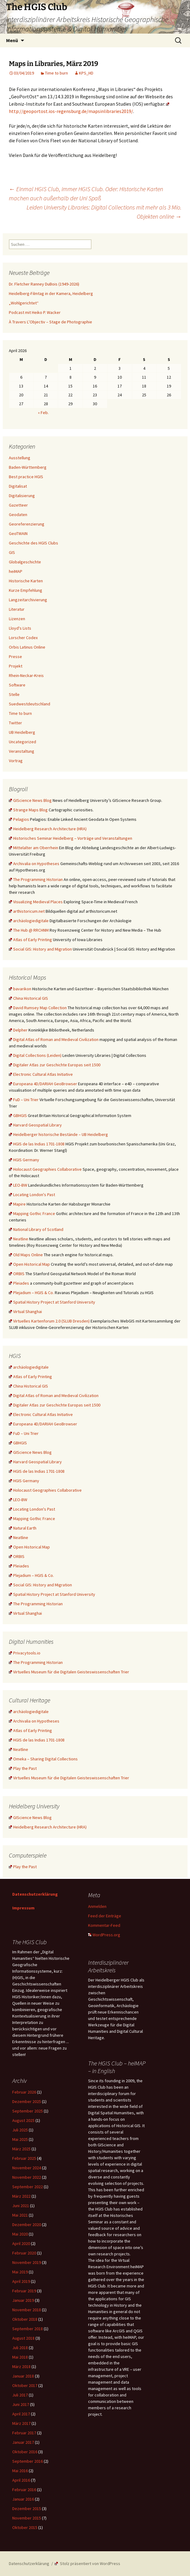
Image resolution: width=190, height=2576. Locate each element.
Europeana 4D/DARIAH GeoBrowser (43, 1083)
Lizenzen (17, 618)
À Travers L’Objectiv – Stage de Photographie (50, 322)
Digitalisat (18, 486)
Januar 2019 (23, 2300)
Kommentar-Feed (104, 1925)
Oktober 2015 (24, 2527)
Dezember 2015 (26, 2508)
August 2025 (23, 2120)
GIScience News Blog (30, 800)
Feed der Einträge (104, 1916)
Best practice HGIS (26, 476)
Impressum (23, 1908)
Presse (15, 656)
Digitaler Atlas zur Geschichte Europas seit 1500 (54, 1065)
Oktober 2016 (24, 2451)
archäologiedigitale (29, 920)
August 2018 (23, 2338)
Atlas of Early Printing (30, 939)
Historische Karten (26, 581)
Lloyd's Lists (20, 628)
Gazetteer (18, 505)
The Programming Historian (36, 879)
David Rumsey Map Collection (38, 1007)
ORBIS (16, 1273)
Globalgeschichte (25, 562)
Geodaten (18, 514)
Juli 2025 (20, 2130)
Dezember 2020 (26, 2224)
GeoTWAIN (18, 533)
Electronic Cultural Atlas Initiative (41, 1074)
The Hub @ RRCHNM (29, 930)
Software (17, 685)
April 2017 (21, 2414)
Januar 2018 (23, 2376)
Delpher (18, 1030)
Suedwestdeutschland (29, 704)
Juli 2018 (20, 2347)
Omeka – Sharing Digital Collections (43, 1759)
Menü (12, 40)
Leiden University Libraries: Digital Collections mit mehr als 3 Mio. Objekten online (104, 211)
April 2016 (21, 2480)
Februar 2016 (24, 2489)
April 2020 (21, 2243)
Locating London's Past (32, 1194)
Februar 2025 (24, 2158)
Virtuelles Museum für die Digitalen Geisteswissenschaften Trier (69, 1672)
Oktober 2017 (24, 2385)
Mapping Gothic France (32, 1213)
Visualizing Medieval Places (36, 901)
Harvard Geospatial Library (35, 1125)
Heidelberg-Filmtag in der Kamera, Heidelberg (51, 293)
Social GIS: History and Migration (40, 949)
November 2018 (26, 2309)
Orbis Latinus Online (27, 647)
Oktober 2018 (24, 2319)
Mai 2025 (20, 2139)
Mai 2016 (20, 2470)
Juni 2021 (20, 2205)
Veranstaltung (21, 751)
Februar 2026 (24, 2092)
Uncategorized (22, 741)
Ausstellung (19, 457)
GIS (12, 552)
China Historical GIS (28, 998)
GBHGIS (18, 1115)
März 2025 (21, 2149)
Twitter (15, 723)
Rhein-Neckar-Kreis (26, 675)
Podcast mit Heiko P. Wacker (35, 312)
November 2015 (26, 2518)
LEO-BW (18, 1185)
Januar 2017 (23, 2442)
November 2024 (26, 2167)
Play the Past (23, 1768)
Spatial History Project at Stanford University (52, 1302)
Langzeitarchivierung (28, 599)
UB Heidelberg (22, 732)
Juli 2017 (20, 2395)
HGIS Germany (24, 1159)
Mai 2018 (20, 2357)
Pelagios (19, 819)
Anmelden (97, 1906)
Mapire (17, 1204)
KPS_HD (86, 73)
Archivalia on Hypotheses (34, 863)
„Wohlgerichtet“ (24, 303)
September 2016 (27, 2461)
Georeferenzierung (26, 524)
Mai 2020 (20, 2234)
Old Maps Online (26, 1254)
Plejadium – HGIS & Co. (31, 1292)
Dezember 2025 (26, 2101)
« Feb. (43, 412)
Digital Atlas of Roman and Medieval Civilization (54, 1039)
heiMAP (15, 571)
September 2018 (27, 2328)
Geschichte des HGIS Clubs (33, 543)
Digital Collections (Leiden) (35, 1055)
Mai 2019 (20, 2272)
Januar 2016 (23, 2499)
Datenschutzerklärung (35, 1894)
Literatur (16, 609)
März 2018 (21, 2366)
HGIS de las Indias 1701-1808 (37, 1144)
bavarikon (20, 988)
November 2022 (26, 2177)
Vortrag (16, 760)
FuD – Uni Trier (24, 1099)
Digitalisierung (22, 495)
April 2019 (21, 2281)
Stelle (14, 694)
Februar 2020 (24, 2253)
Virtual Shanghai (25, 1311)
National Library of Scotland (36, 1229)
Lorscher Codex (23, 637)
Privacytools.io (24, 1653)
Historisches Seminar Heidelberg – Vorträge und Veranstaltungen (70, 838)
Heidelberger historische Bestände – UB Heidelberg (58, 1134)
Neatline (18, 1239)
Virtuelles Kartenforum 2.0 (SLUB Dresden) (49, 1321)
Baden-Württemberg (28, 467)
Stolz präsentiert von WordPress (87, 2563)
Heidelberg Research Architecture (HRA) (48, 828)
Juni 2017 (20, 2404)
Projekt (15, 666)
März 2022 (21, 2196)
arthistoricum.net (27, 911)
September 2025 (27, 2111)
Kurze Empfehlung (25, 590)
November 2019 (26, 2262)
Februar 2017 (24, 2433)
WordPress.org (104, 1934)
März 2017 (21, 2423)
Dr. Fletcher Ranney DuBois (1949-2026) (44, 284)
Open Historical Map (29, 1264)
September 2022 (27, 2186)
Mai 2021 (20, 2215)
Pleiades (19, 1283)
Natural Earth (22, 1528)
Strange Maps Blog (28, 810)
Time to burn (56, 73)
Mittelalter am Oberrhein (33, 847)
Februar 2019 (24, 2291)
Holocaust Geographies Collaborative (45, 1169)
